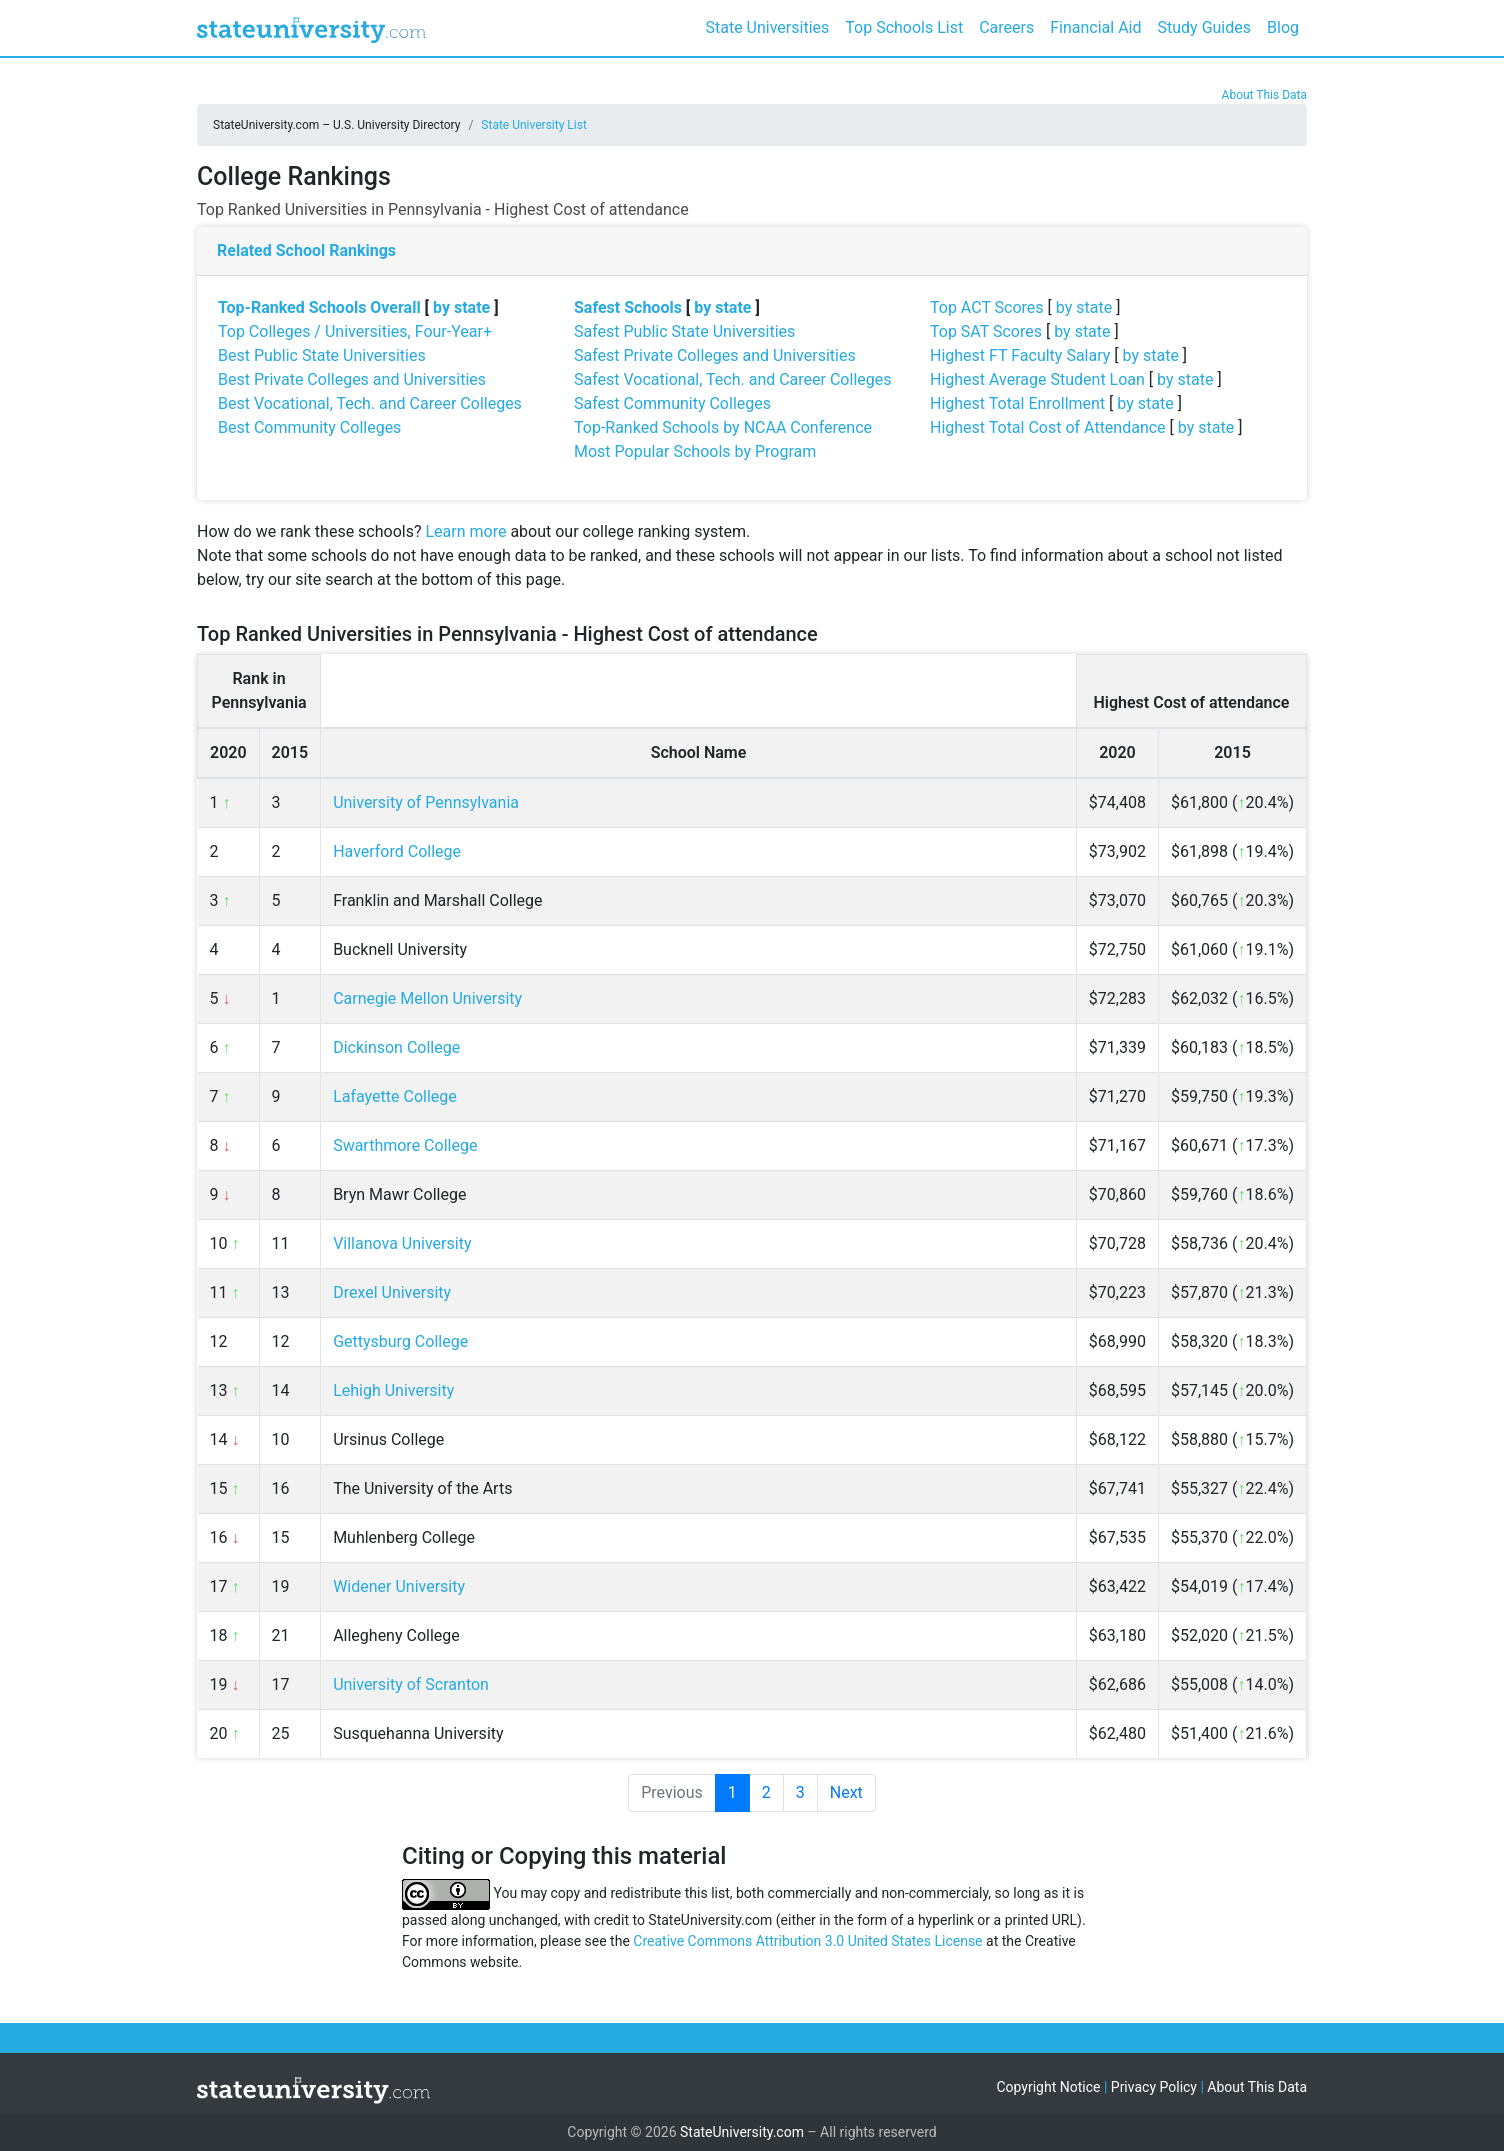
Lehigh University (393, 1390)
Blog (1283, 27)
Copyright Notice (1048, 2087)
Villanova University (402, 1243)
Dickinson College (396, 1047)
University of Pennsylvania (426, 802)
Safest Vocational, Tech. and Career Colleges (732, 379)
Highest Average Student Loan (1037, 379)
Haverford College (397, 851)
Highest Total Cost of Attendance (1048, 427)
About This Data (1264, 95)
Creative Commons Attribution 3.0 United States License (807, 1941)
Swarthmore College (405, 1145)
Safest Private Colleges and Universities (715, 355)
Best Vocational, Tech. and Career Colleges (370, 403)
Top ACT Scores (987, 307)
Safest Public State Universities (684, 331)
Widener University (399, 1586)
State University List (534, 125)
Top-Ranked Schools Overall (319, 307)
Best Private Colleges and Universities (352, 379)
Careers (1006, 27)
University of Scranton (411, 1684)
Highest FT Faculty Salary (1020, 355)
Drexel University (392, 1292)
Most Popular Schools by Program (695, 451)
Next (846, 1792)
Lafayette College (395, 1096)
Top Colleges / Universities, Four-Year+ (355, 331)
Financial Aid (1095, 27)
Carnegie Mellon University (427, 998)
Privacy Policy (1154, 2087)
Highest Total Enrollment (1017, 403)
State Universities (767, 27)
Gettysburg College (400, 1341)
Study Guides (1205, 27)
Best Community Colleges (309, 427)
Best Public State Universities (322, 355)
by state (461, 307)
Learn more (465, 531)
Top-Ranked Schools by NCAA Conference (723, 427)
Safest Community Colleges (672, 403)
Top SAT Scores (986, 331)
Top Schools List (904, 27)
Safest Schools (628, 307)
